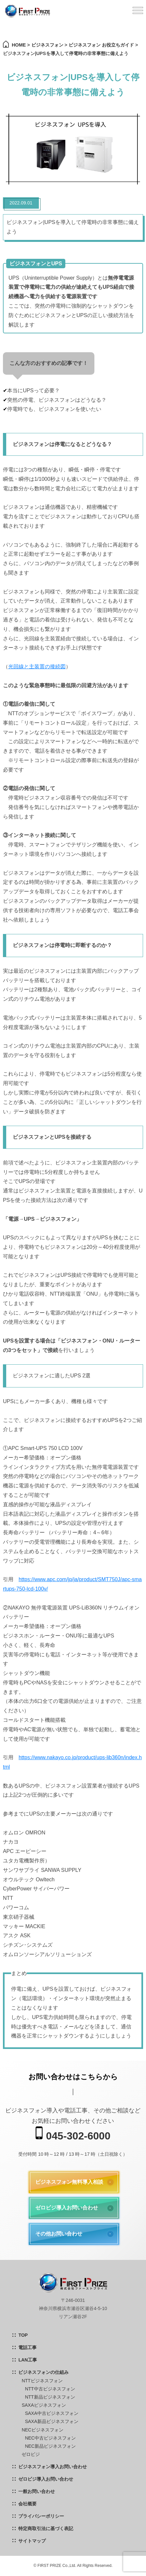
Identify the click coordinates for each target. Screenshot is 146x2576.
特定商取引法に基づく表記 (45, 2528)
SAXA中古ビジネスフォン (51, 2413)
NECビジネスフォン (42, 2429)
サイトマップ (32, 2540)
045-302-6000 (73, 2134)
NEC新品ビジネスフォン (50, 2446)
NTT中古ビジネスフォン (50, 2388)
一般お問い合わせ (36, 2491)
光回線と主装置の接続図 (37, 666)
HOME (19, 45)
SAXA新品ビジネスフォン (51, 2421)
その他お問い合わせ (58, 2233)
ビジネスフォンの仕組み (43, 2372)
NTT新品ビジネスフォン (50, 2397)
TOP (23, 2335)
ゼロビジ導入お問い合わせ (66, 2207)
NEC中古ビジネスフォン (50, 2438)
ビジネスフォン (47, 45)
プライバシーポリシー (41, 2516)
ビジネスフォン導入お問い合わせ (52, 2466)
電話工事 (27, 2347)
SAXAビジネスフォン (44, 2405)
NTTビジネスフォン (42, 2380)
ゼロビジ (31, 2454)
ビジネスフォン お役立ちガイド (101, 45)
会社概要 (27, 2503)
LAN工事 (27, 2359)
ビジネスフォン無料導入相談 (69, 2182)
